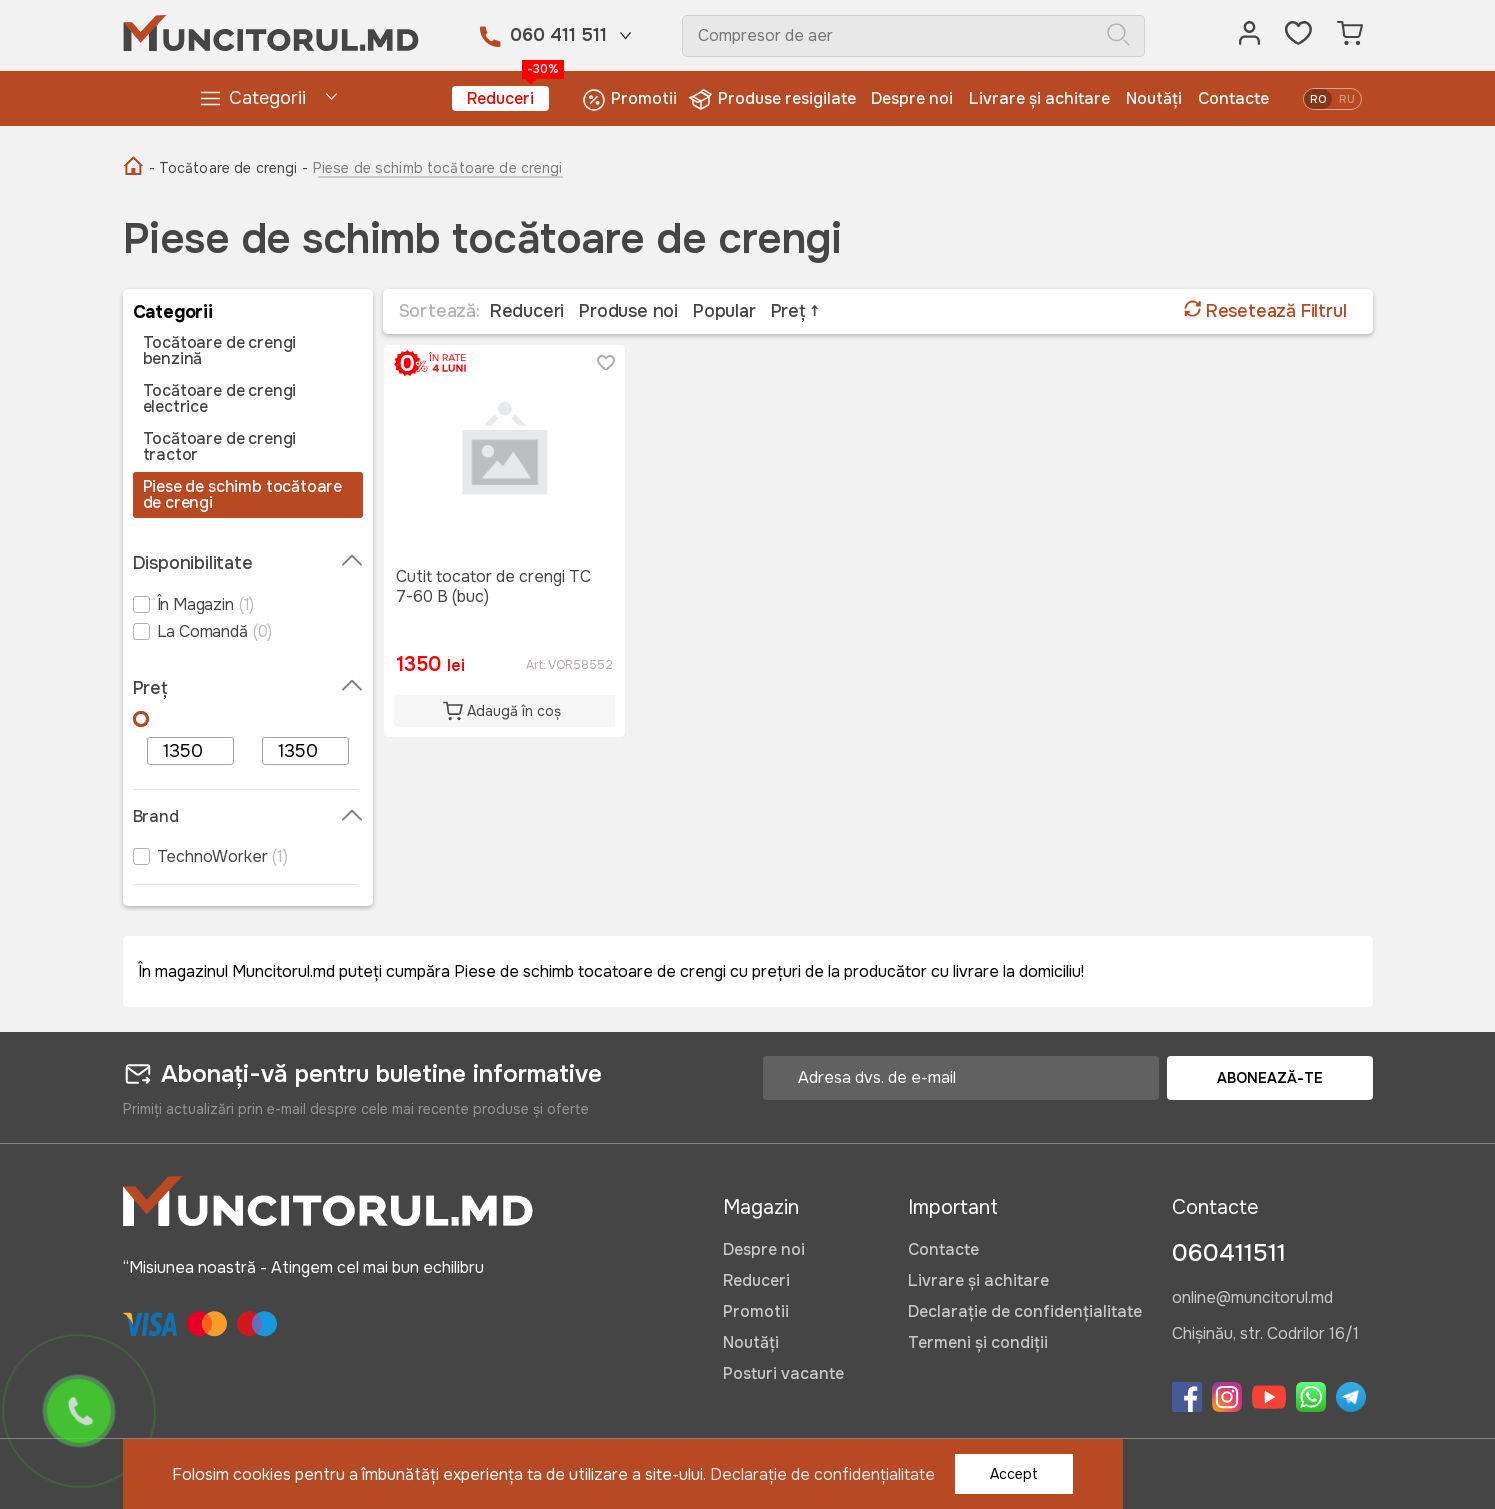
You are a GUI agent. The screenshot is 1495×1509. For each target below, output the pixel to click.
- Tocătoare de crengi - (228, 168)
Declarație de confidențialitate (1025, 1311)
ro (1318, 99)
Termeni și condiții (978, 1342)
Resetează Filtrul (1265, 311)
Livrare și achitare (1039, 98)
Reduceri (508, 97)
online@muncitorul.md (1252, 1299)
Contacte (1233, 98)
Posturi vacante (783, 1373)
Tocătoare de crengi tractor (220, 447)
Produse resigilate (774, 99)
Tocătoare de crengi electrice (220, 399)
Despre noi (912, 98)
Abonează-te (1270, 1078)
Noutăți (1154, 98)
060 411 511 (558, 35)
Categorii (252, 98)
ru (1347, 99)
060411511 (1229, 1253)
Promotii (629, 99)
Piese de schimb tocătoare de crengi (243, 495)
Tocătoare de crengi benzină (220, 351)
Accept (1014, 1474)
